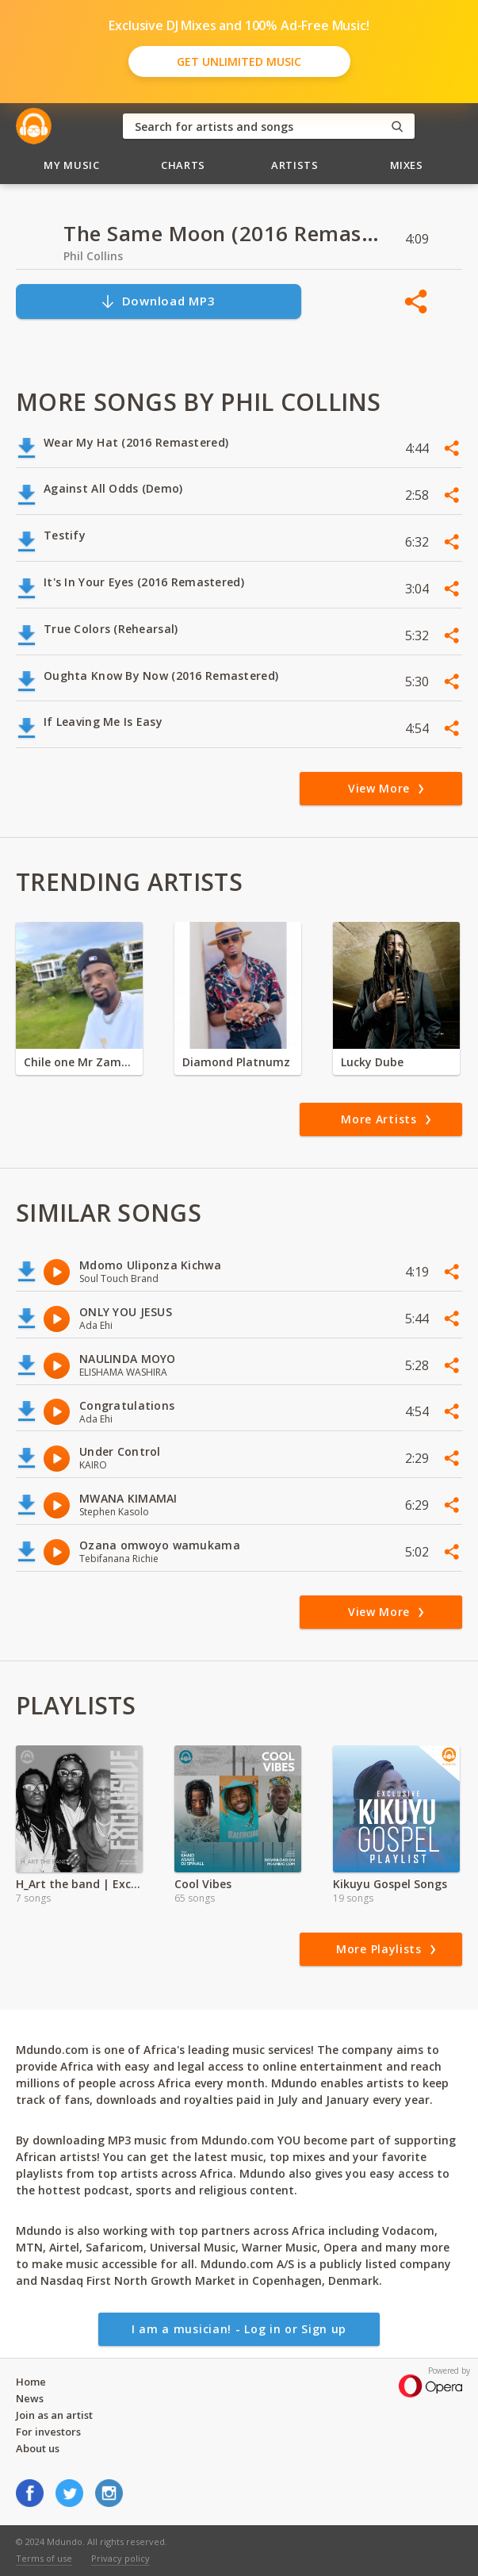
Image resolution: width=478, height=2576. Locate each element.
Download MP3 (158, 301)
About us (37, 2448)
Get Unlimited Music (239, 61)
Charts (183, 165)
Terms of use (44, 2558)
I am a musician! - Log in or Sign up (239, 2328)
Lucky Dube (372, 1061)
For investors (48, 2431)
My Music (71, 165)
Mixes (406, 165)
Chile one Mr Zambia (79, 1061)
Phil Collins (93, 255)
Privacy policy (120, 2558)
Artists (295, 165)
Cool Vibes (202, 1883)
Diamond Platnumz (236, 1061)
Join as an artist (54, 2415)
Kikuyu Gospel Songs (390, 1883)
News (30, 2398)
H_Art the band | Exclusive (79, 1883)
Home (31, 2381)
